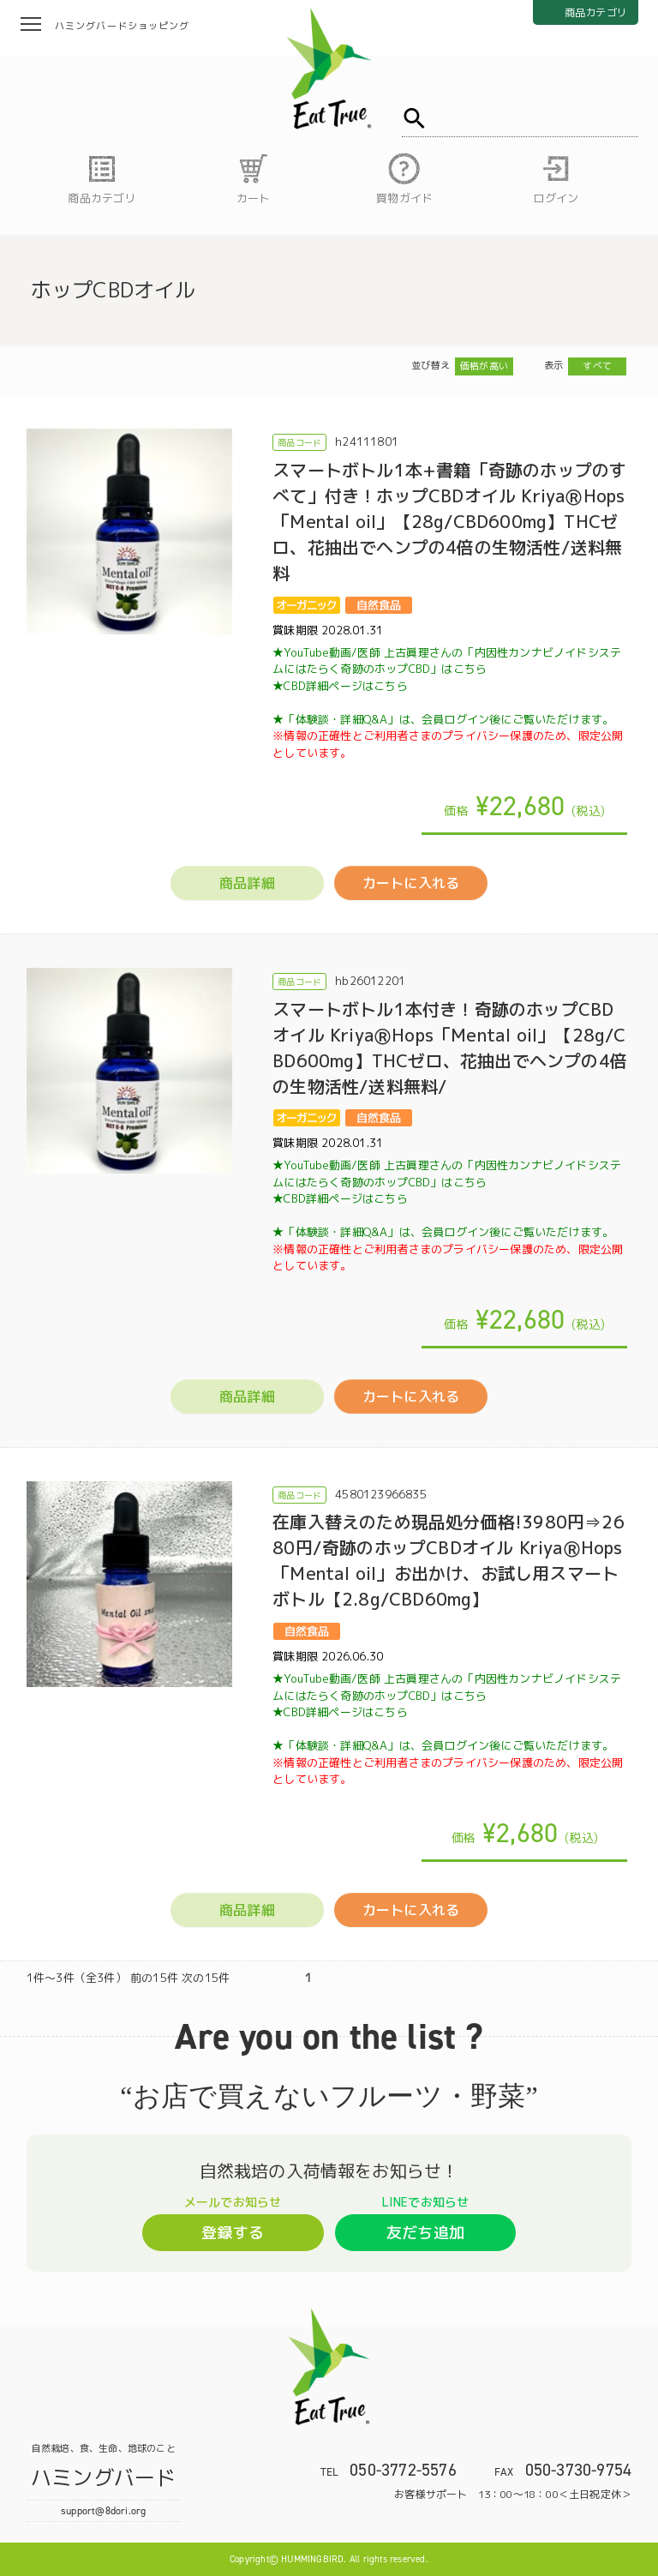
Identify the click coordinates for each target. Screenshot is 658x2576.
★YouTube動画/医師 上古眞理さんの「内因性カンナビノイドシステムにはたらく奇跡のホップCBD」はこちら (446, 661)
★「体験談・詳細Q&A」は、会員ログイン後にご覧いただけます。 (447, 736)
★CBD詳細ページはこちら (340, 686)
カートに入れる (410, 883)
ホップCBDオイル (113, 289)
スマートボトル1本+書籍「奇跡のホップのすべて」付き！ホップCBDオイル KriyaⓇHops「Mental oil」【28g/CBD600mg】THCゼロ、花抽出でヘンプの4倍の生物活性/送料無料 (449, 521)
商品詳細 (247, 883)
